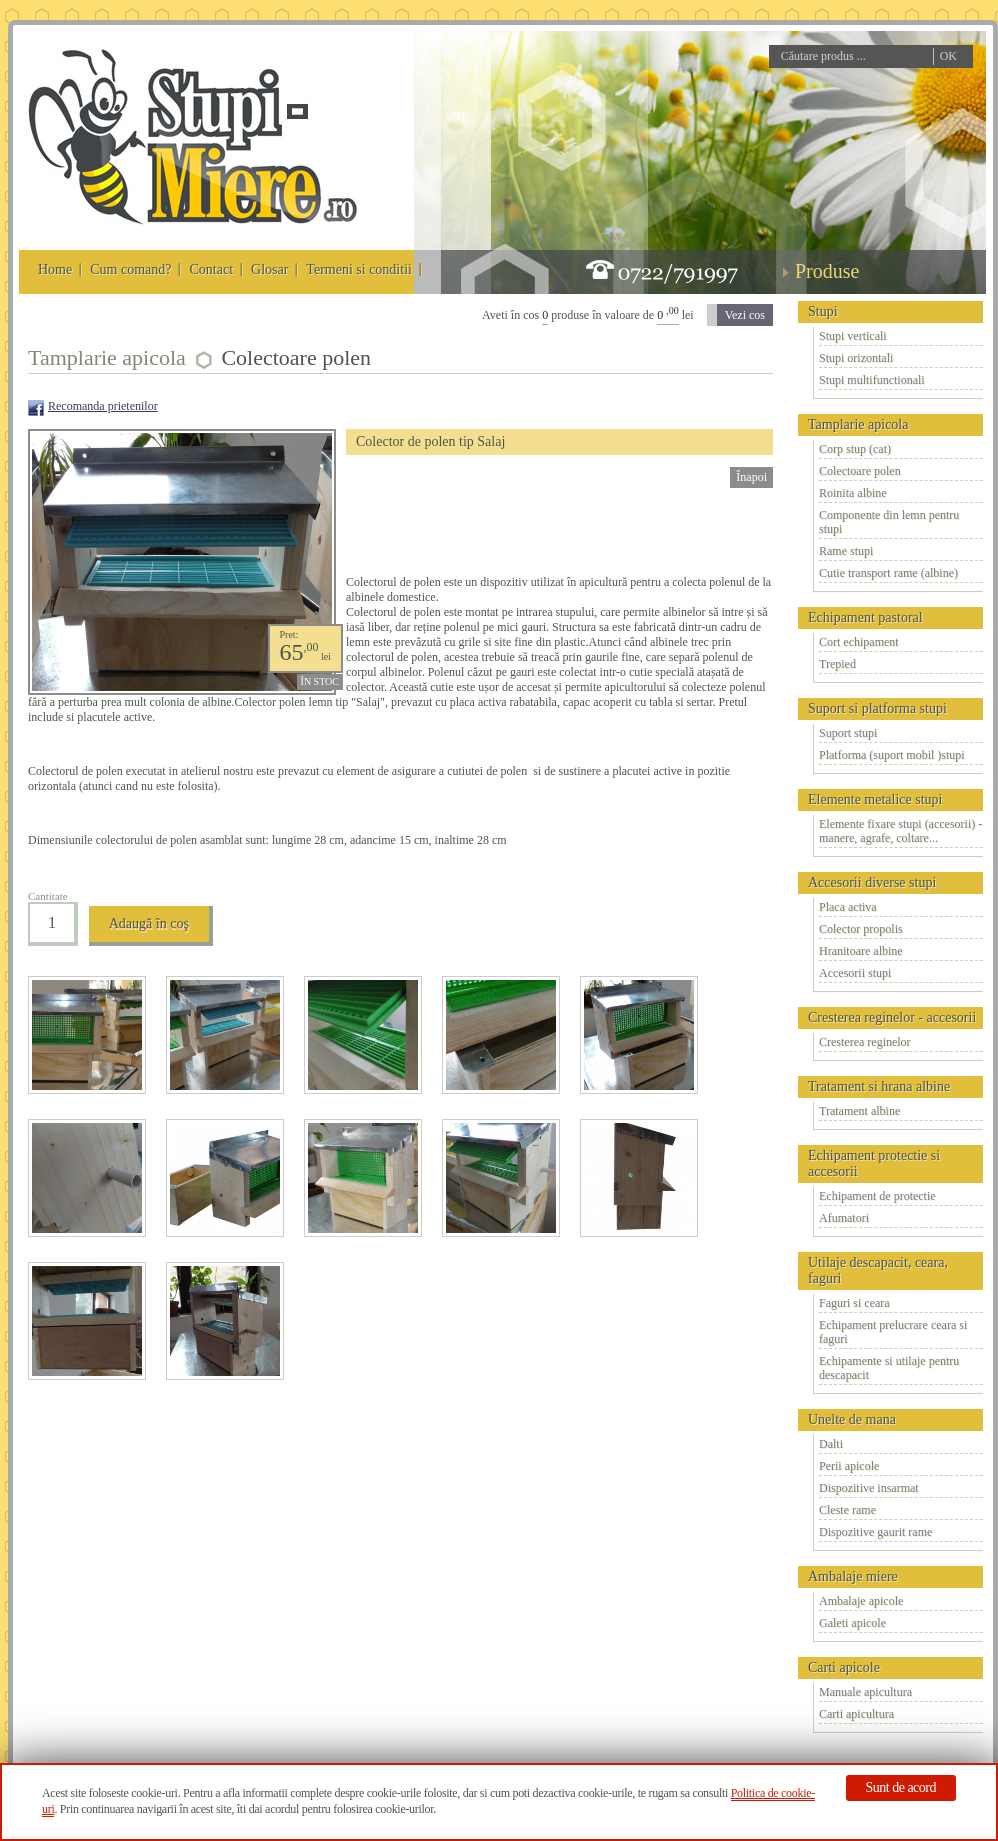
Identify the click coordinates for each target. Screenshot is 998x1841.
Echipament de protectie (877, 1196)
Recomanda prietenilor (103, 406)
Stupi (823, 311)
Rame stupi (846, 551)
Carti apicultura (856, 1714)
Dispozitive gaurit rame (875, 1532)
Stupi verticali (853, 336)
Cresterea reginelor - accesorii (892, 1017)
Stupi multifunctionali (872, 380)
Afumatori (844, 1218)
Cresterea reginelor (865, 1042)
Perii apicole (849, 1466)
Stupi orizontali (856, 358)
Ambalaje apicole (861, 1601)
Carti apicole (844, 1667)
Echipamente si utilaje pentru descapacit (889, 1368)
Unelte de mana (852, 1419)
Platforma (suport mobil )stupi (892, 755)
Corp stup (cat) (855, 449)
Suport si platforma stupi (877, 708)
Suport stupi (848, 733)
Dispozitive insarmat (869, 1488)
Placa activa (848, 907)
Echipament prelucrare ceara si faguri (893, 1332)
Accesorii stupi (855, 973)
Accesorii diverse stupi (872, 882)
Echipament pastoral (865, 617)
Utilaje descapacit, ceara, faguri (878, 1270)
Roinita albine (853, 493)
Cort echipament (859, 642)
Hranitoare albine (861, 951)
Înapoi (751, 477)
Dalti (831, 1444)
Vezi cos (745, 315)
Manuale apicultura (865, 1692)
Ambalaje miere (853, 1576)
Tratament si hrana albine (879, 1086)
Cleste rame (847, 1510)
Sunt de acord (901, 1787)
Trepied (837, 664)
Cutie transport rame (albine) (888, 573)
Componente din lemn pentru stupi (889, 522)
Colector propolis (861, 929)
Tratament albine (859, 1111)
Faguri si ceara (854, 1303)
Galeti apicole (852, 1623)
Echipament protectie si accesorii (874, 1163)
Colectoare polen (860, 471)
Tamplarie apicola (858, 424)
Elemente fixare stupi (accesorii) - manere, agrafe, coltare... (900, 831)
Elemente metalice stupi (875, 799)
